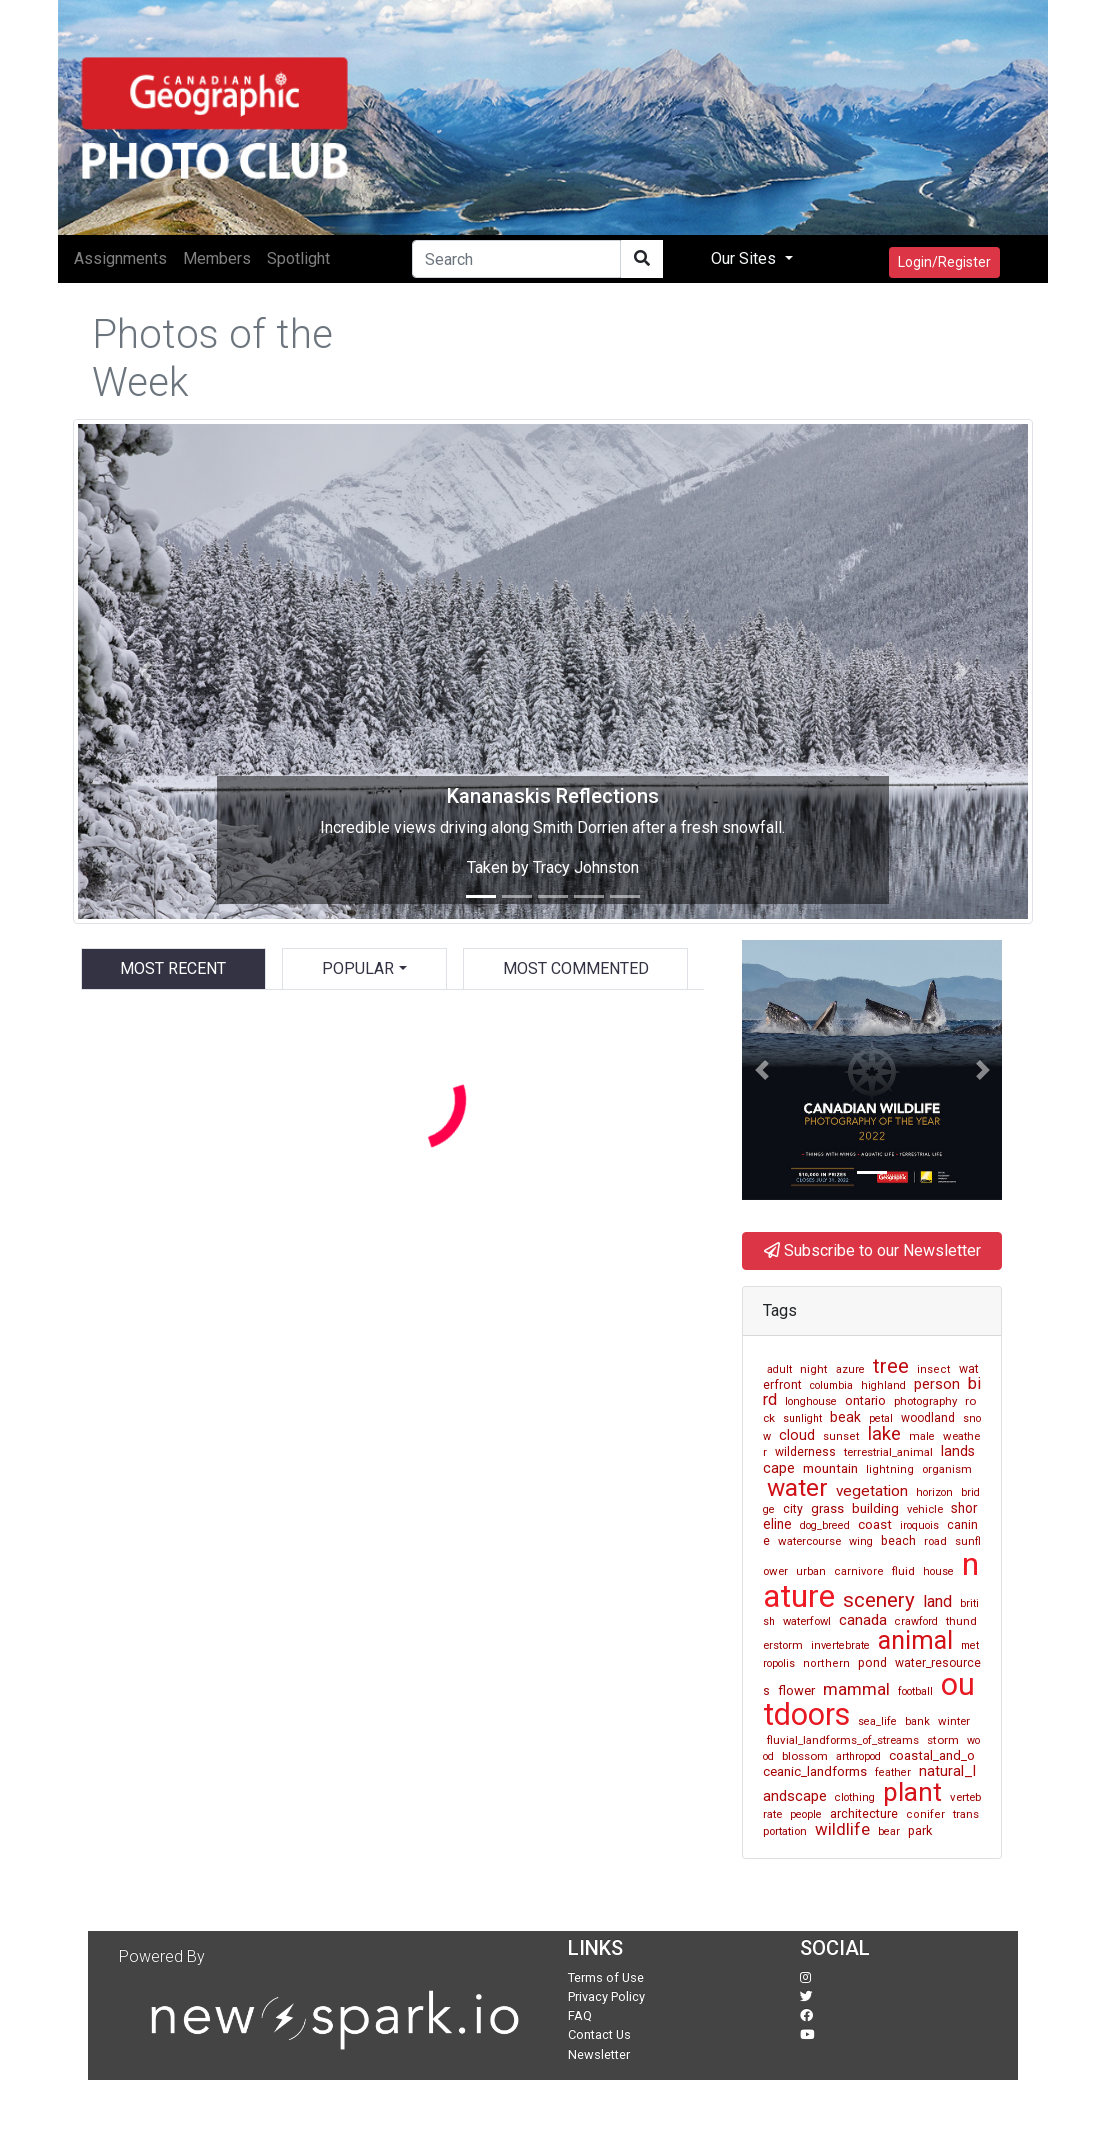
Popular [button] (358, 968)
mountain (830, 1468)
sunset (841, 1436)
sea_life (877, 1721)
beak (845, 1417)
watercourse (809, 1541)
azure (850, 1369)
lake (884, 1434)
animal (915, 1640)
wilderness (805, 1452)
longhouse (811, 1401)
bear (889, 1831)
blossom (805, 1756)
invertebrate (840, 1645)
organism (947, 1469)
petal (881, 1418)
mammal (856, 1689)
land (937, 1601)
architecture (864, 1813)
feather (893, 1772)
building (875, 1508)
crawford (916, 1621)
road (935, 1541)
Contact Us (599, 2034)
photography (925, 1401)
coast (875, 1524)
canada (863, 1620)
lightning (890, 1469)
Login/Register (944, 262)
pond (872, 1663)
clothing (855, 1797)
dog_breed (825, 1525)
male (922, 1436)
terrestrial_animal (888, 1452)
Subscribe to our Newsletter (872, 1250)
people (806, 1814)
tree (891, 1366)
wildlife (842, 1829)
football (915, 1691)
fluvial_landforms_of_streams (843, 1740)
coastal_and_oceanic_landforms (869, 1763)
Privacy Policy (606, 1996)
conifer (925, 1814)
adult (779, 1369)
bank (917, 1721)
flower (796, 1690)
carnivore (859, 1571)
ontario (865, 1400)
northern (826, 1663)
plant (912, 1792)
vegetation (872, 1491)
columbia (831, 1385)
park (920, 1830)
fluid (903, 1571)
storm (943, 1740)
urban (811, 1571)
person (937, 1384)
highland (883, 1385)
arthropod (858, 1756)
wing (861, 1541)
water (797, 1487)
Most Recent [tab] (173, 968)
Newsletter (599, 2054)
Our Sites (745, 258)
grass (827, 1508)
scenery (879, 1600)
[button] (145, 671)
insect (934, 1369)
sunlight (802, 1418)
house (938, 1571)
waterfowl (807, 1621)
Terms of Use (606, 1977)
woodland (928, 1418)
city (793, 1509)
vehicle (925, 1509)
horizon (934, 1492)
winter (954, 1721)
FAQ (580, 2015)
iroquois (919, 1525)
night (814, 1369)
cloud (797, 1435)
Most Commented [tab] (576, 968)
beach (898, 1540)
